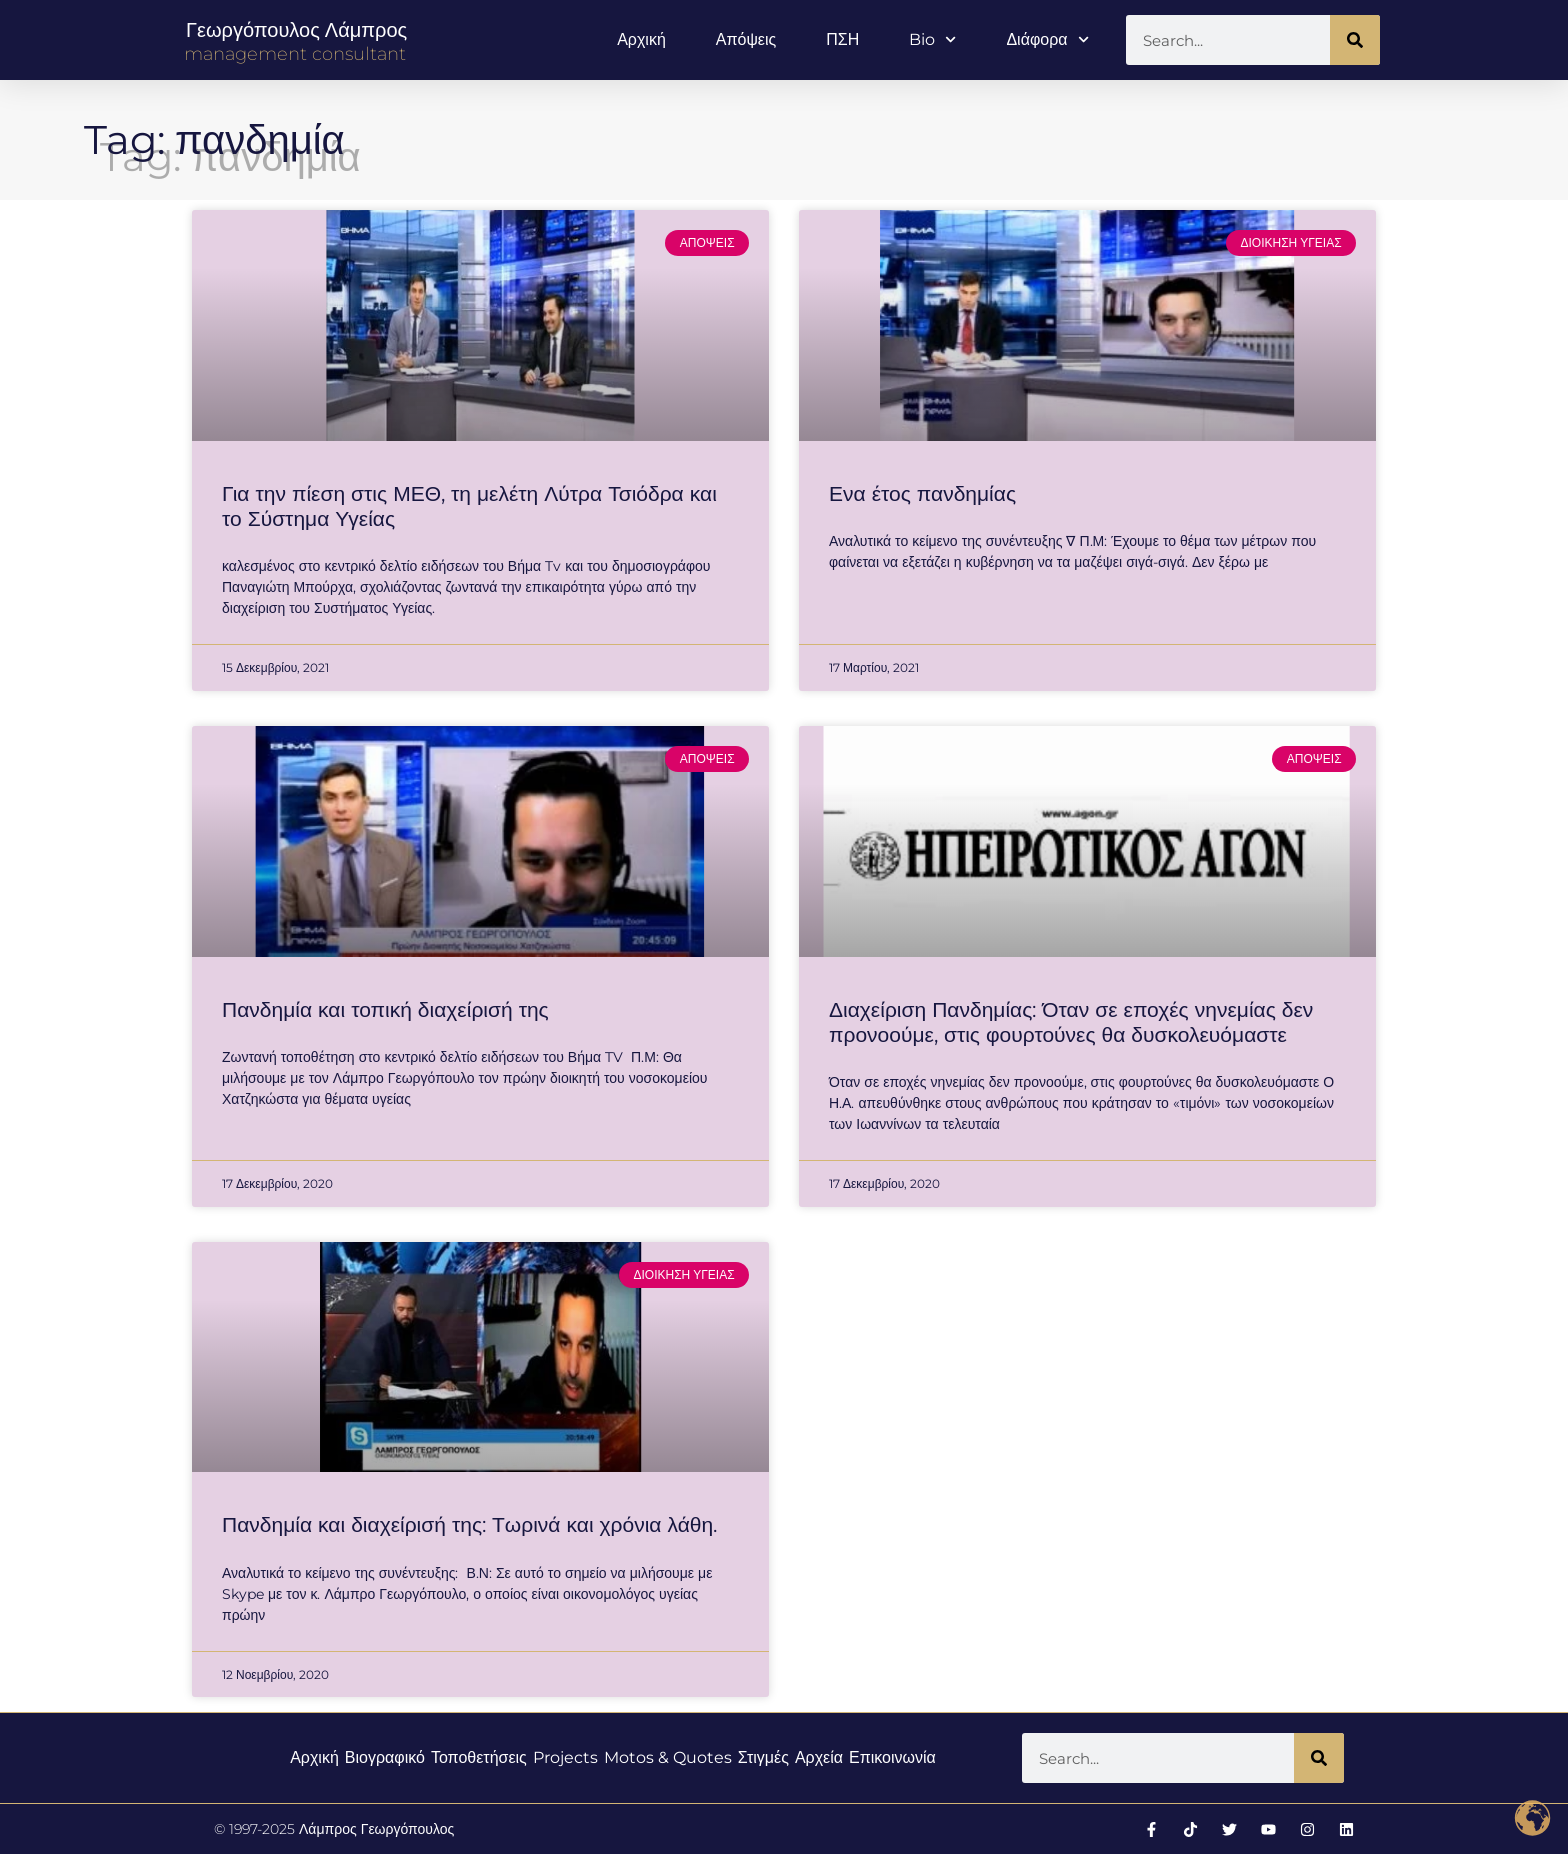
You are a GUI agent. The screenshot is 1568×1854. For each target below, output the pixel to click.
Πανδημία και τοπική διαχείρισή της (385, 1009)
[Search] (1355, 40)
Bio (932, 39)
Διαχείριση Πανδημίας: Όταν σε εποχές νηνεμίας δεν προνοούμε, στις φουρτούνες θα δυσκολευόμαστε (1071, 1022)
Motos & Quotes (668, 1757)
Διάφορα (1047, 39)
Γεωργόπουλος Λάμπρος (296, 30)
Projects (565, 1757)
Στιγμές (763, 1757)
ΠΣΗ (842, 39)
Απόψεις (746, 39)
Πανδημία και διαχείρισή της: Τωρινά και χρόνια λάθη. (469, 1524)
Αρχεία (819, 1757)
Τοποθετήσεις (479, 1757)
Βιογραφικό (385, 1757)
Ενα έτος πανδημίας (922, 493)
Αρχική (641, 39)
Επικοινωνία (892, 1757)
